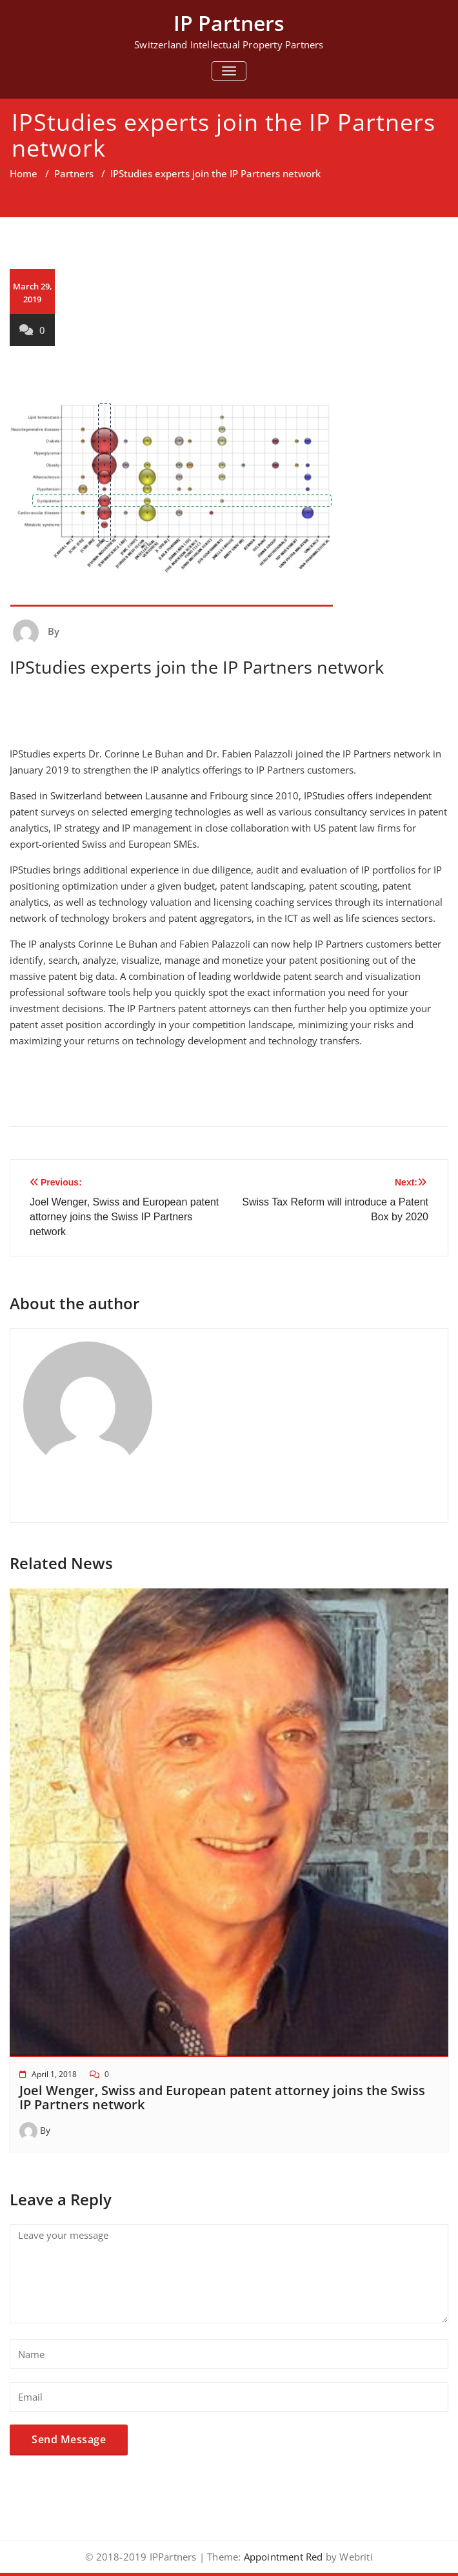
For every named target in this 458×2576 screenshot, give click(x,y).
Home (23, 173)
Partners (74, 173)
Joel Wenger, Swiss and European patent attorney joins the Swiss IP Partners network (222, 2097)
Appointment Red (282, 2556)
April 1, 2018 (54, 2074)
